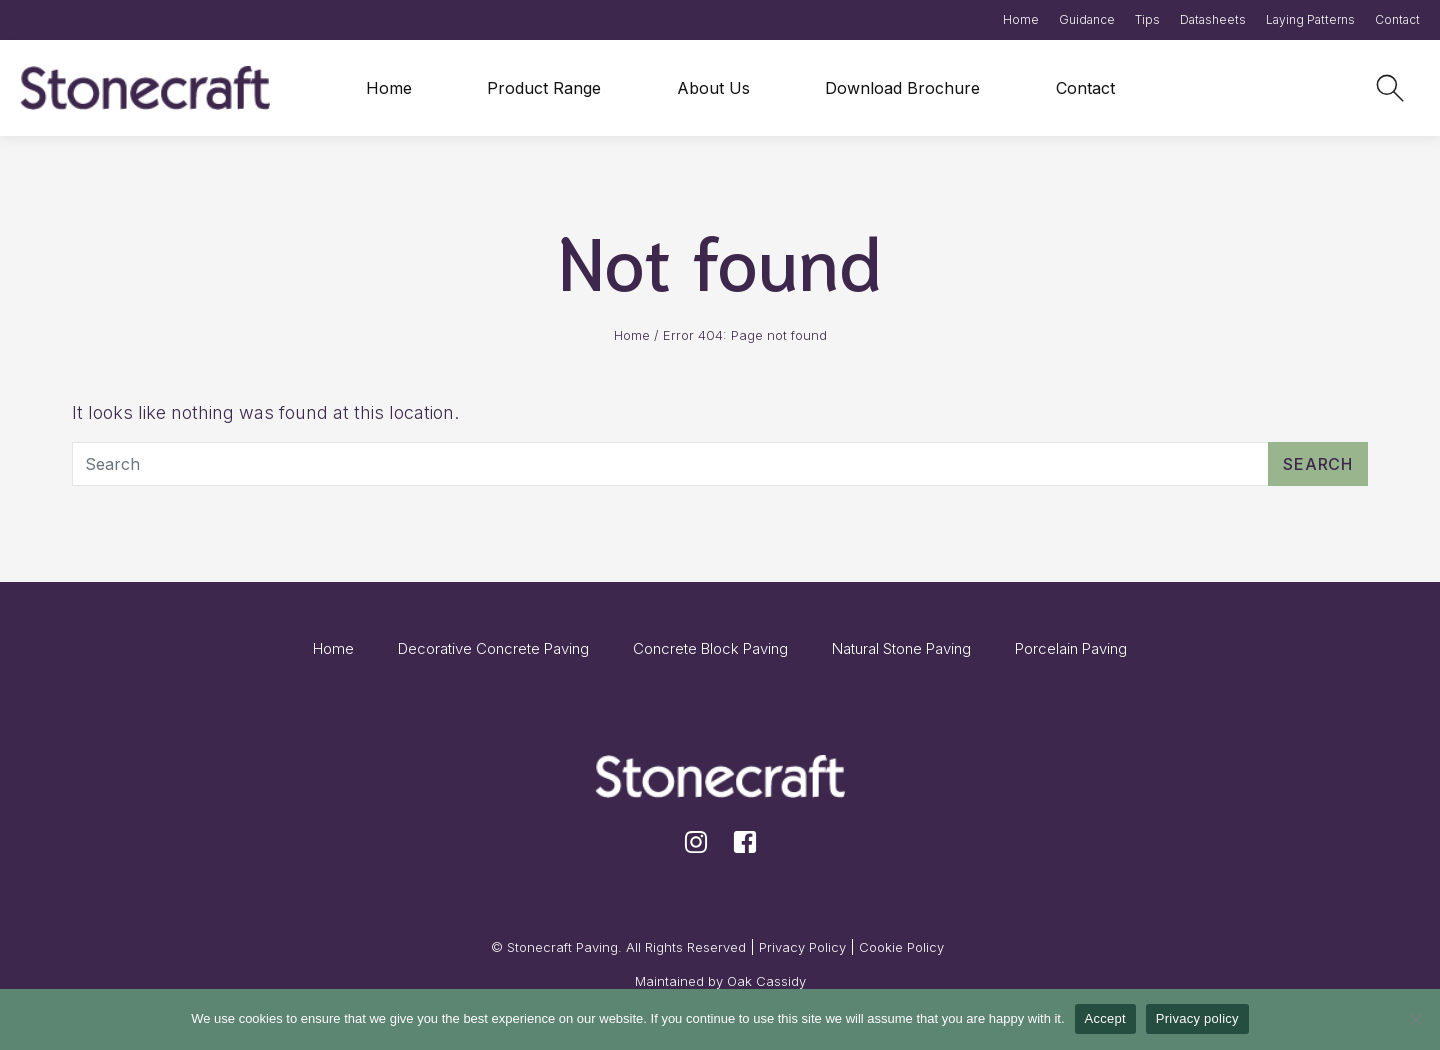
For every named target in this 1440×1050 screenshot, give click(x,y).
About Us (713, 88)
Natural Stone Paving (901, 648)
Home (1021, 19)
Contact (1397, 19)
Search (1318, 464)
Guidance (1087, 19)
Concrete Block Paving (710, 648)
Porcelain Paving (1071, 648)
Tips (1147, 19)
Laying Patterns (1310, 19)
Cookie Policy (901, 947)
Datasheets (1213, 19)
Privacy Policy (802, 947)
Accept (1105, 1018)
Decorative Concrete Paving (493, 648)
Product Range (544, 88)
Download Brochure (902, 88)
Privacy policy (1197, 1018)
